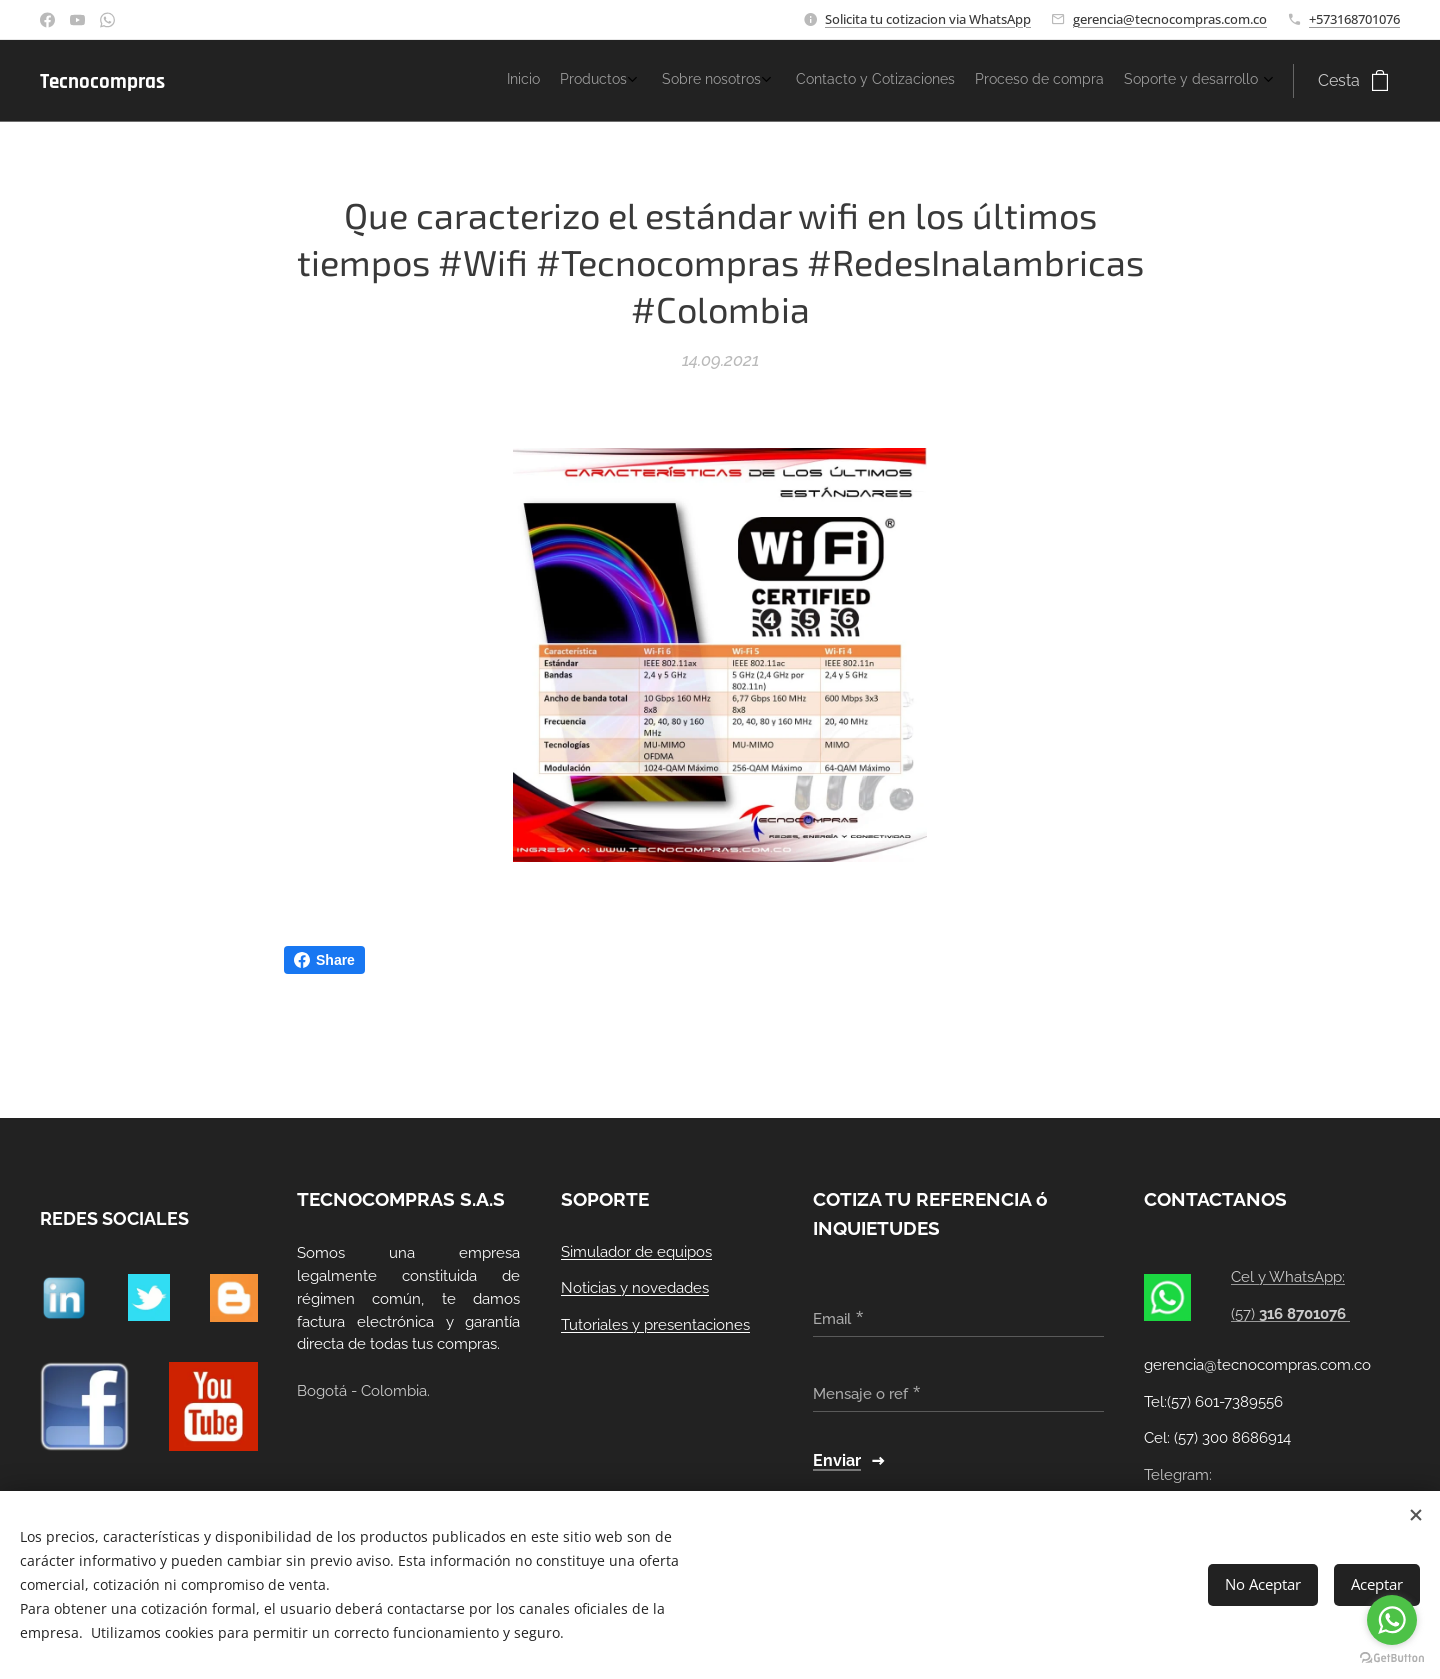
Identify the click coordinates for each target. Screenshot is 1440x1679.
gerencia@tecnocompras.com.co (1170, 19)
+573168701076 (1354, 19)
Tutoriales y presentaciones (655, 1325)
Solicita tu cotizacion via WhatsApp (928, 19)
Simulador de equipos (636, 1252)
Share (324, 960)
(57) (1291, 1314)
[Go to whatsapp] (1392, 1620)
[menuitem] (1130, 81)
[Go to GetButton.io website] (1392, 1658)
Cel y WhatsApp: (1289, 1278)
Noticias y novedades (635, 1289)
